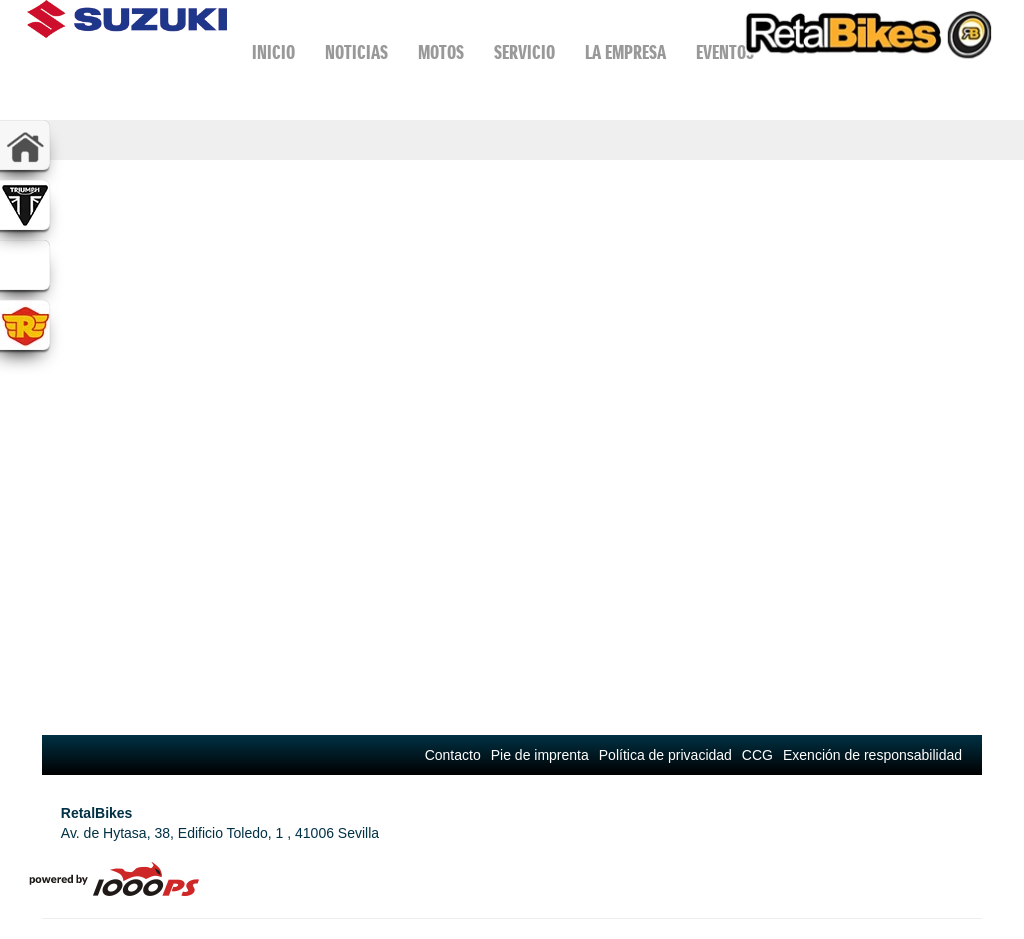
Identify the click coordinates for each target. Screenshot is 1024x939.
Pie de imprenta (540, 755)
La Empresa (625, 53)
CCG (757, 755)
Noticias (356, 53)
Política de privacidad (665, 755)
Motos (441, 53)
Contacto (453, 755)
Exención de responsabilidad (872, 755)
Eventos (725, 53)
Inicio (273, 53)
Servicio (524, 53)
